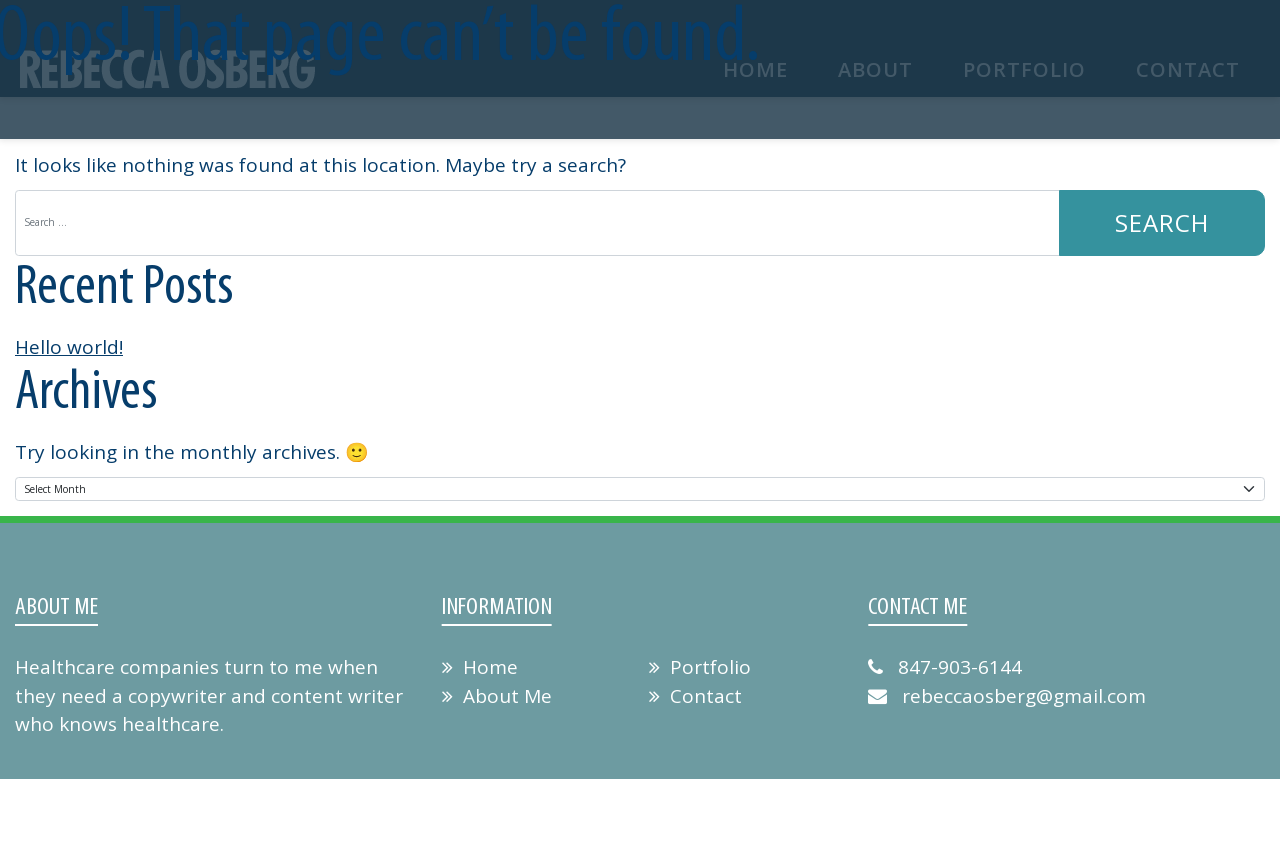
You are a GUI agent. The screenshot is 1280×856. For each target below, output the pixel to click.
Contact (695, 696)
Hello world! (69, 347)
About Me (497, 696)
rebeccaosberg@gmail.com (1007, 696)
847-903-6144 (945, 667)
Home (480, 667)
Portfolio (700, 667)
